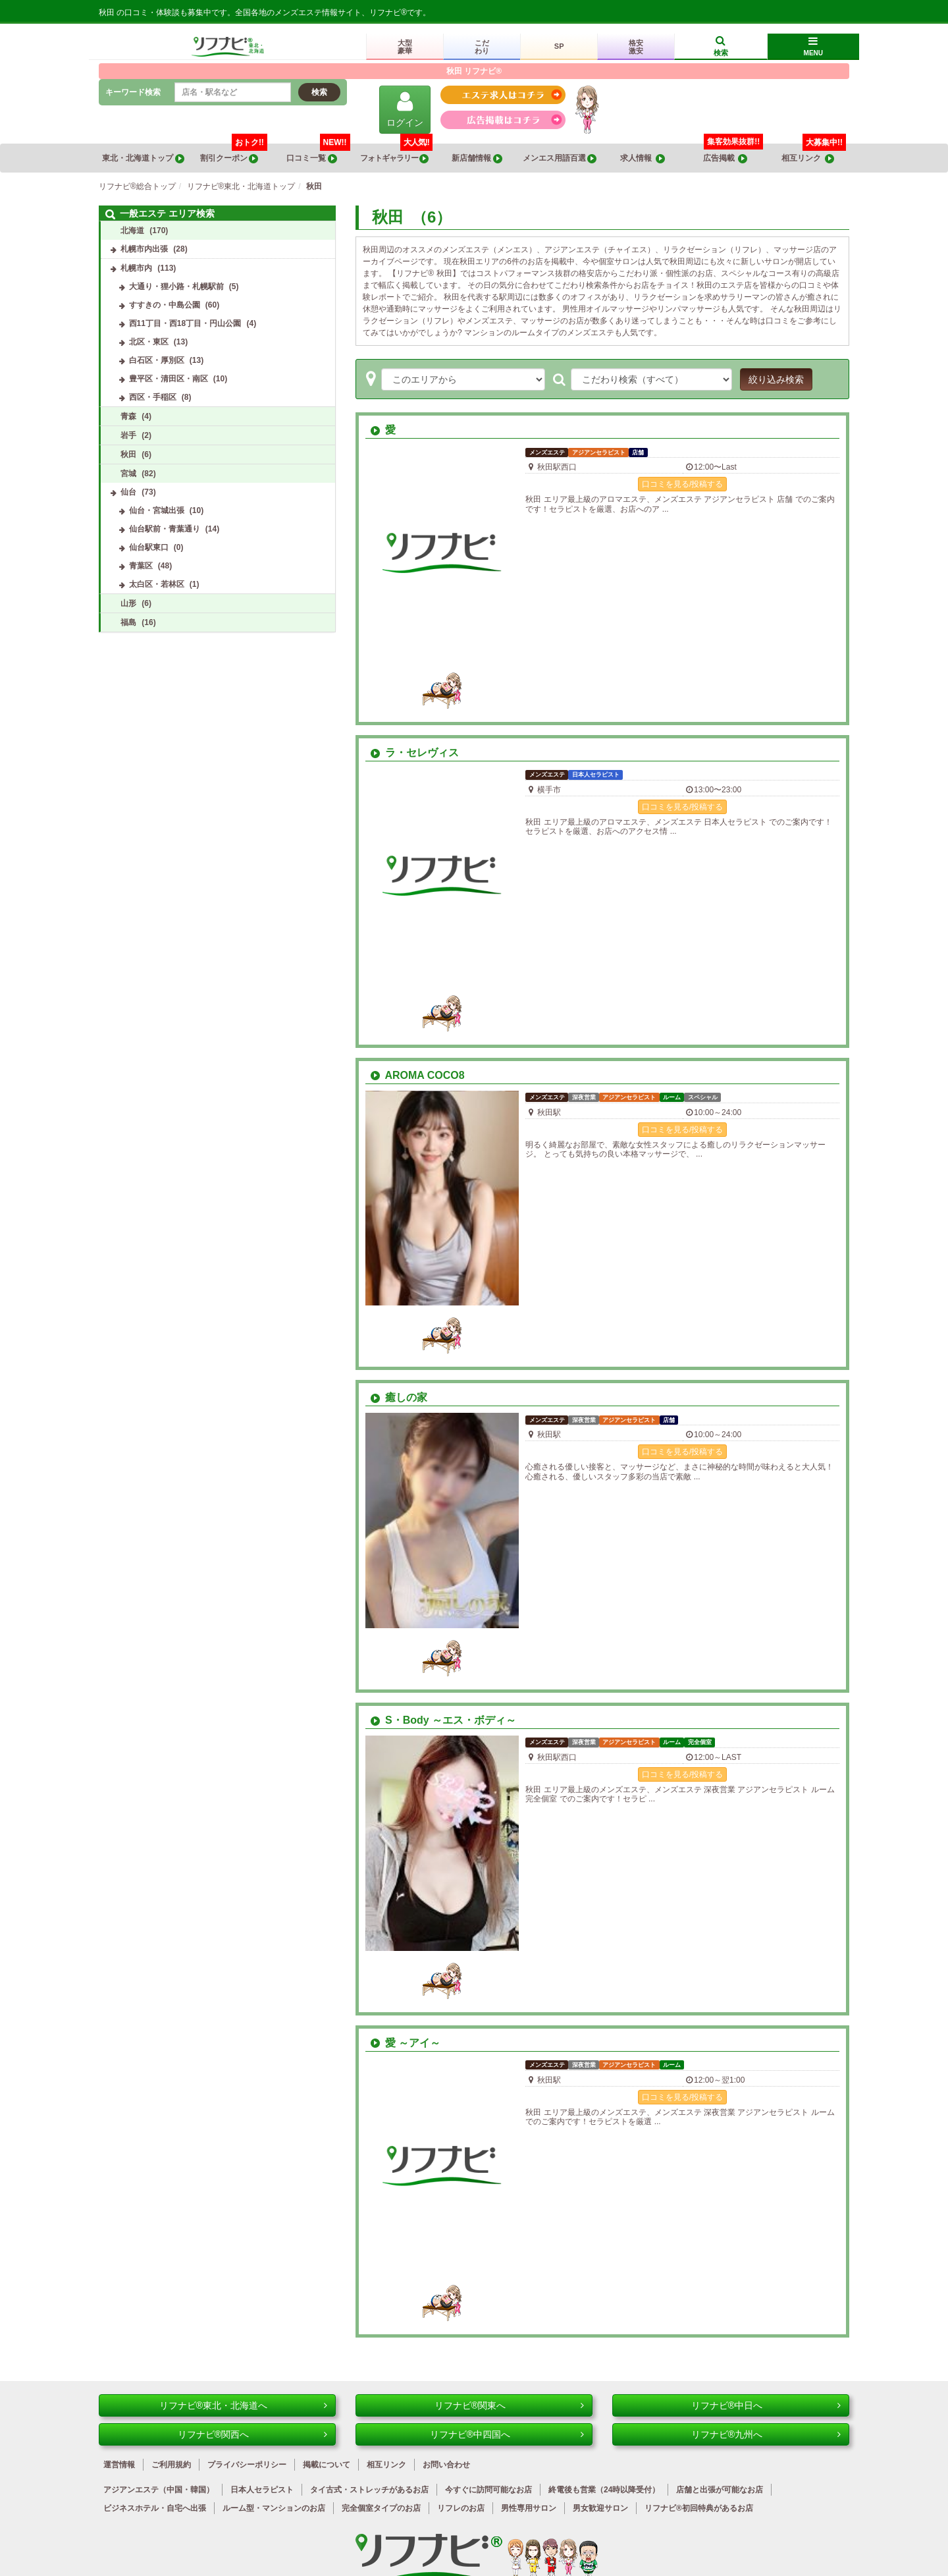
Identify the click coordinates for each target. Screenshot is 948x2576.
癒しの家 (399, 1397)
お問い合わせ (446, 2464)
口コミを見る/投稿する (682, 484)
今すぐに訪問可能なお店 (488, 2489)
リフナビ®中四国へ (507, 2434)
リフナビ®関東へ (509, 2405)
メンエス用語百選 (559, 158)
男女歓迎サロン (600, 2508)
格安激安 (636, 47)
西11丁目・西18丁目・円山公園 (185, 323)
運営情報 (119, 2464)
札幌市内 (136, 268)
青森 (128, 416)
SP (559, 46)
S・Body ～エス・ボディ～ (443, 1720)
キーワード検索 (133, 92)
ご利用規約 (171, 2464)
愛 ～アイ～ (405, 2042)
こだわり (482, 47)
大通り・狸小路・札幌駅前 (176, 286)
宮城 (128, 473)
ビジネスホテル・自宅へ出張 (154, 2508)
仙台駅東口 (149, 547)
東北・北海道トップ (143, 158)
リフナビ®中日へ (766, 2405)
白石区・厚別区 (156, 360)
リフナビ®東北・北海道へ (243, 2405)
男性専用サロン (528, 2508)
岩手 (128, 435)
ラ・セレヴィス (414, 752)
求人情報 (642, 158)
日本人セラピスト (262, 2489)
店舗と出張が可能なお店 (719, 2489)
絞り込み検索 (776, 379)
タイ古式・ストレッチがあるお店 (369, 2489)
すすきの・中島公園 (164, 305)
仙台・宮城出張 (156, 510)
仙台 (128, 492)
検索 (319, 92)
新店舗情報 (477, 158)
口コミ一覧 (318, 153)
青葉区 (141, 565)
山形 (128, 603)
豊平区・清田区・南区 (168, 378)
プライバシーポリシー (246, 2464)
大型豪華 (405, 47)
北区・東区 (149, 341)
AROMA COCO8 (417, 1075)
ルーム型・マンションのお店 (274, 2508)
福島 (128, 622)
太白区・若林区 (156, 584)
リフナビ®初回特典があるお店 (699, 2508)
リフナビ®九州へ (766, 2434)
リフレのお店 (461, 2508)
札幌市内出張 (144, 249)
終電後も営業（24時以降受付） (604, 2489)
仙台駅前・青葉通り (164, 529)
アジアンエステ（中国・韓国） (158, 2489)
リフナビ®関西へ (252, 2434)
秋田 (128, 454)
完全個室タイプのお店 (381, 2508)
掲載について (326, 2464)
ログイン (404, 109)
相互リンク (813, 153)
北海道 (132, 230)
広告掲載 (725, 158)
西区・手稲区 (152, 397)
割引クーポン (233, 153)
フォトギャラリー (396, 153)
